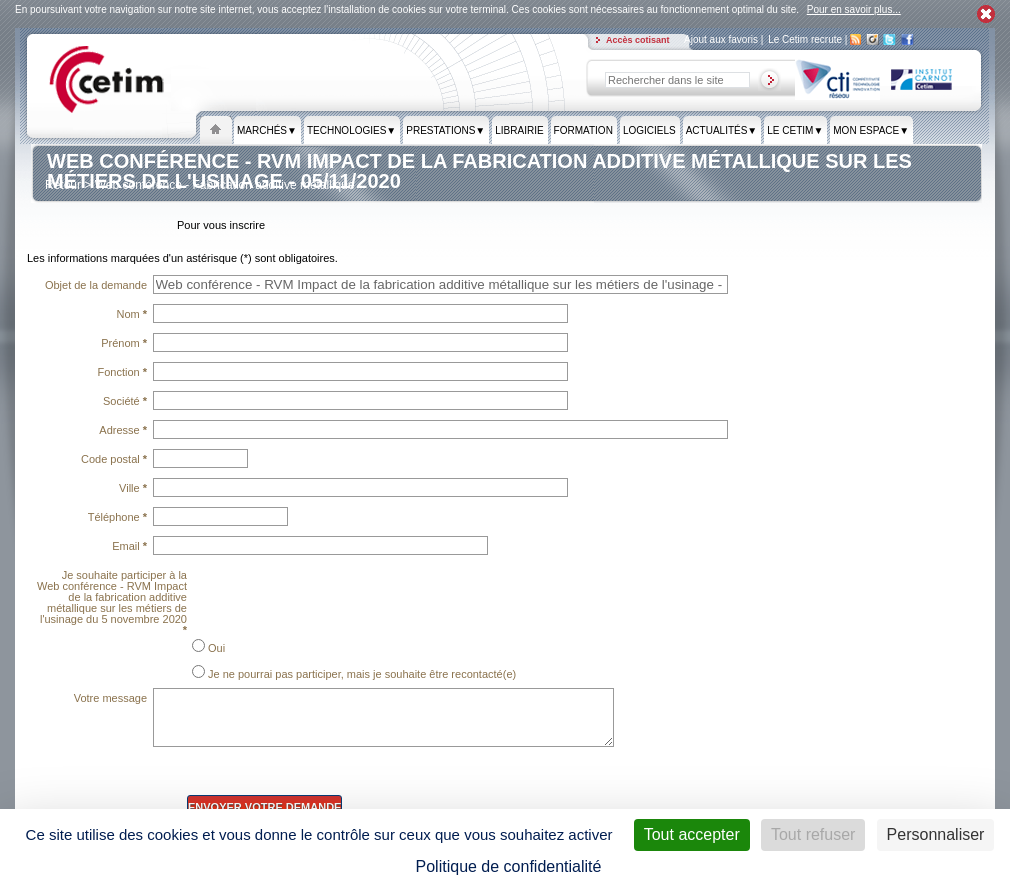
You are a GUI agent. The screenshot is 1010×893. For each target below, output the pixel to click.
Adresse (123, 430)
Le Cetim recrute (806, 39)
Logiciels (649, 131)
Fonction (123, 372)
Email (129, 546)
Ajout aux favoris (722, 39)
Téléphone (117, 517)
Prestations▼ (445, 131)
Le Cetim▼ (795, 131)
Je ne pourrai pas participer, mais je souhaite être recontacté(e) (354, 672)
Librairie (519, 131)
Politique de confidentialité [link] (509, 866)
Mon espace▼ (871, 131)
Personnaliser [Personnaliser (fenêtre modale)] (936, 834)
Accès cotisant (639, 40)
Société (125, 401)
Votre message (110, 698)
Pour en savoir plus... (854, 9)
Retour (63, 185)
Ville (133, 488)
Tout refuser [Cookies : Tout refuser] (813, 834)
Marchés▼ (267, 131)
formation (583, 131)
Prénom (124, 343)
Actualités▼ (722, 131)
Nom (131, 314)
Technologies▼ (351, 131)
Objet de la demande (96, 285)
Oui (208, 646)
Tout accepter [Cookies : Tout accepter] (692, 834)
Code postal (114, 459)
